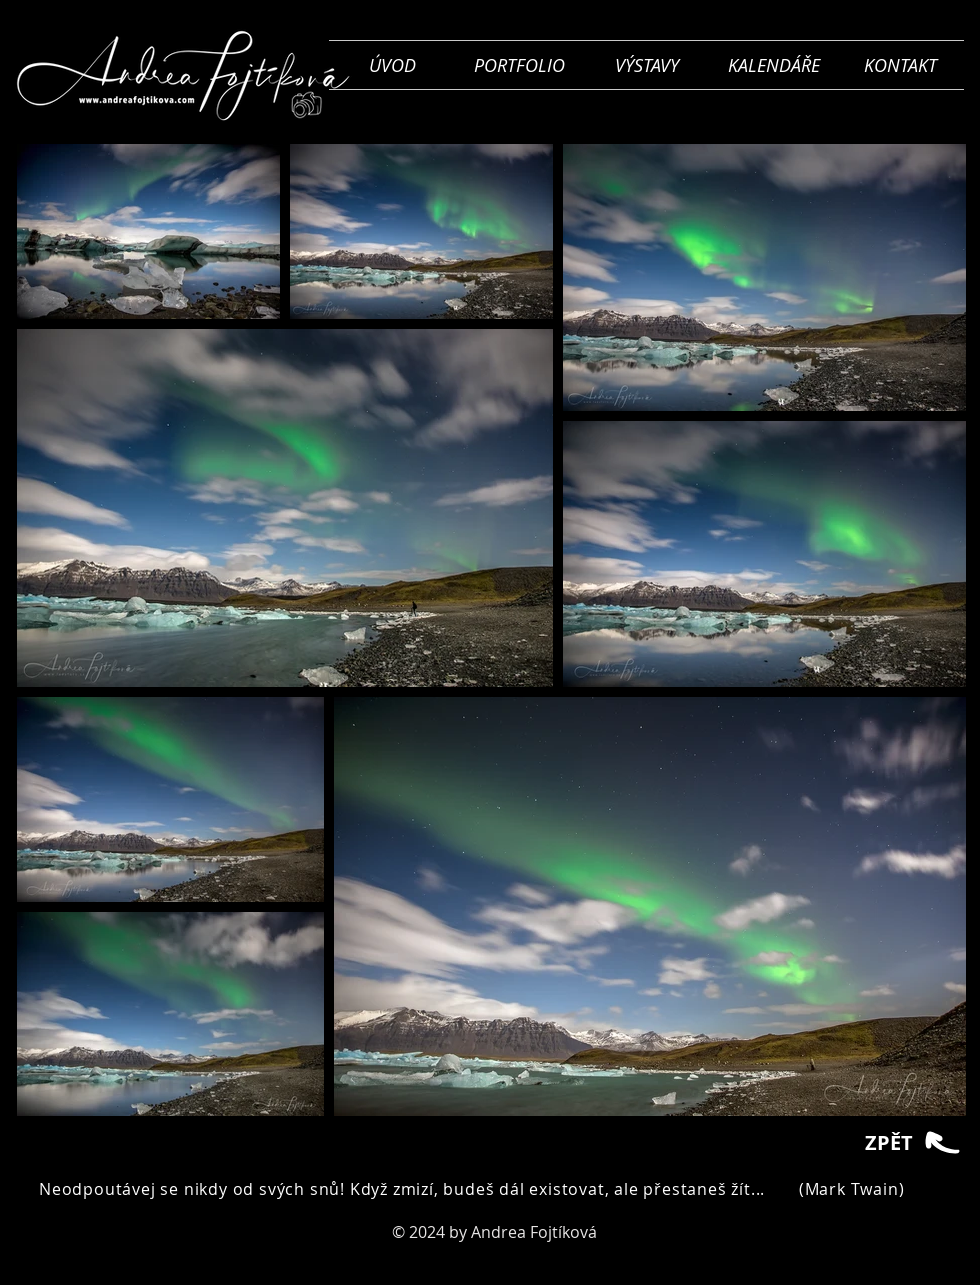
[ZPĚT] (914, 1143)
